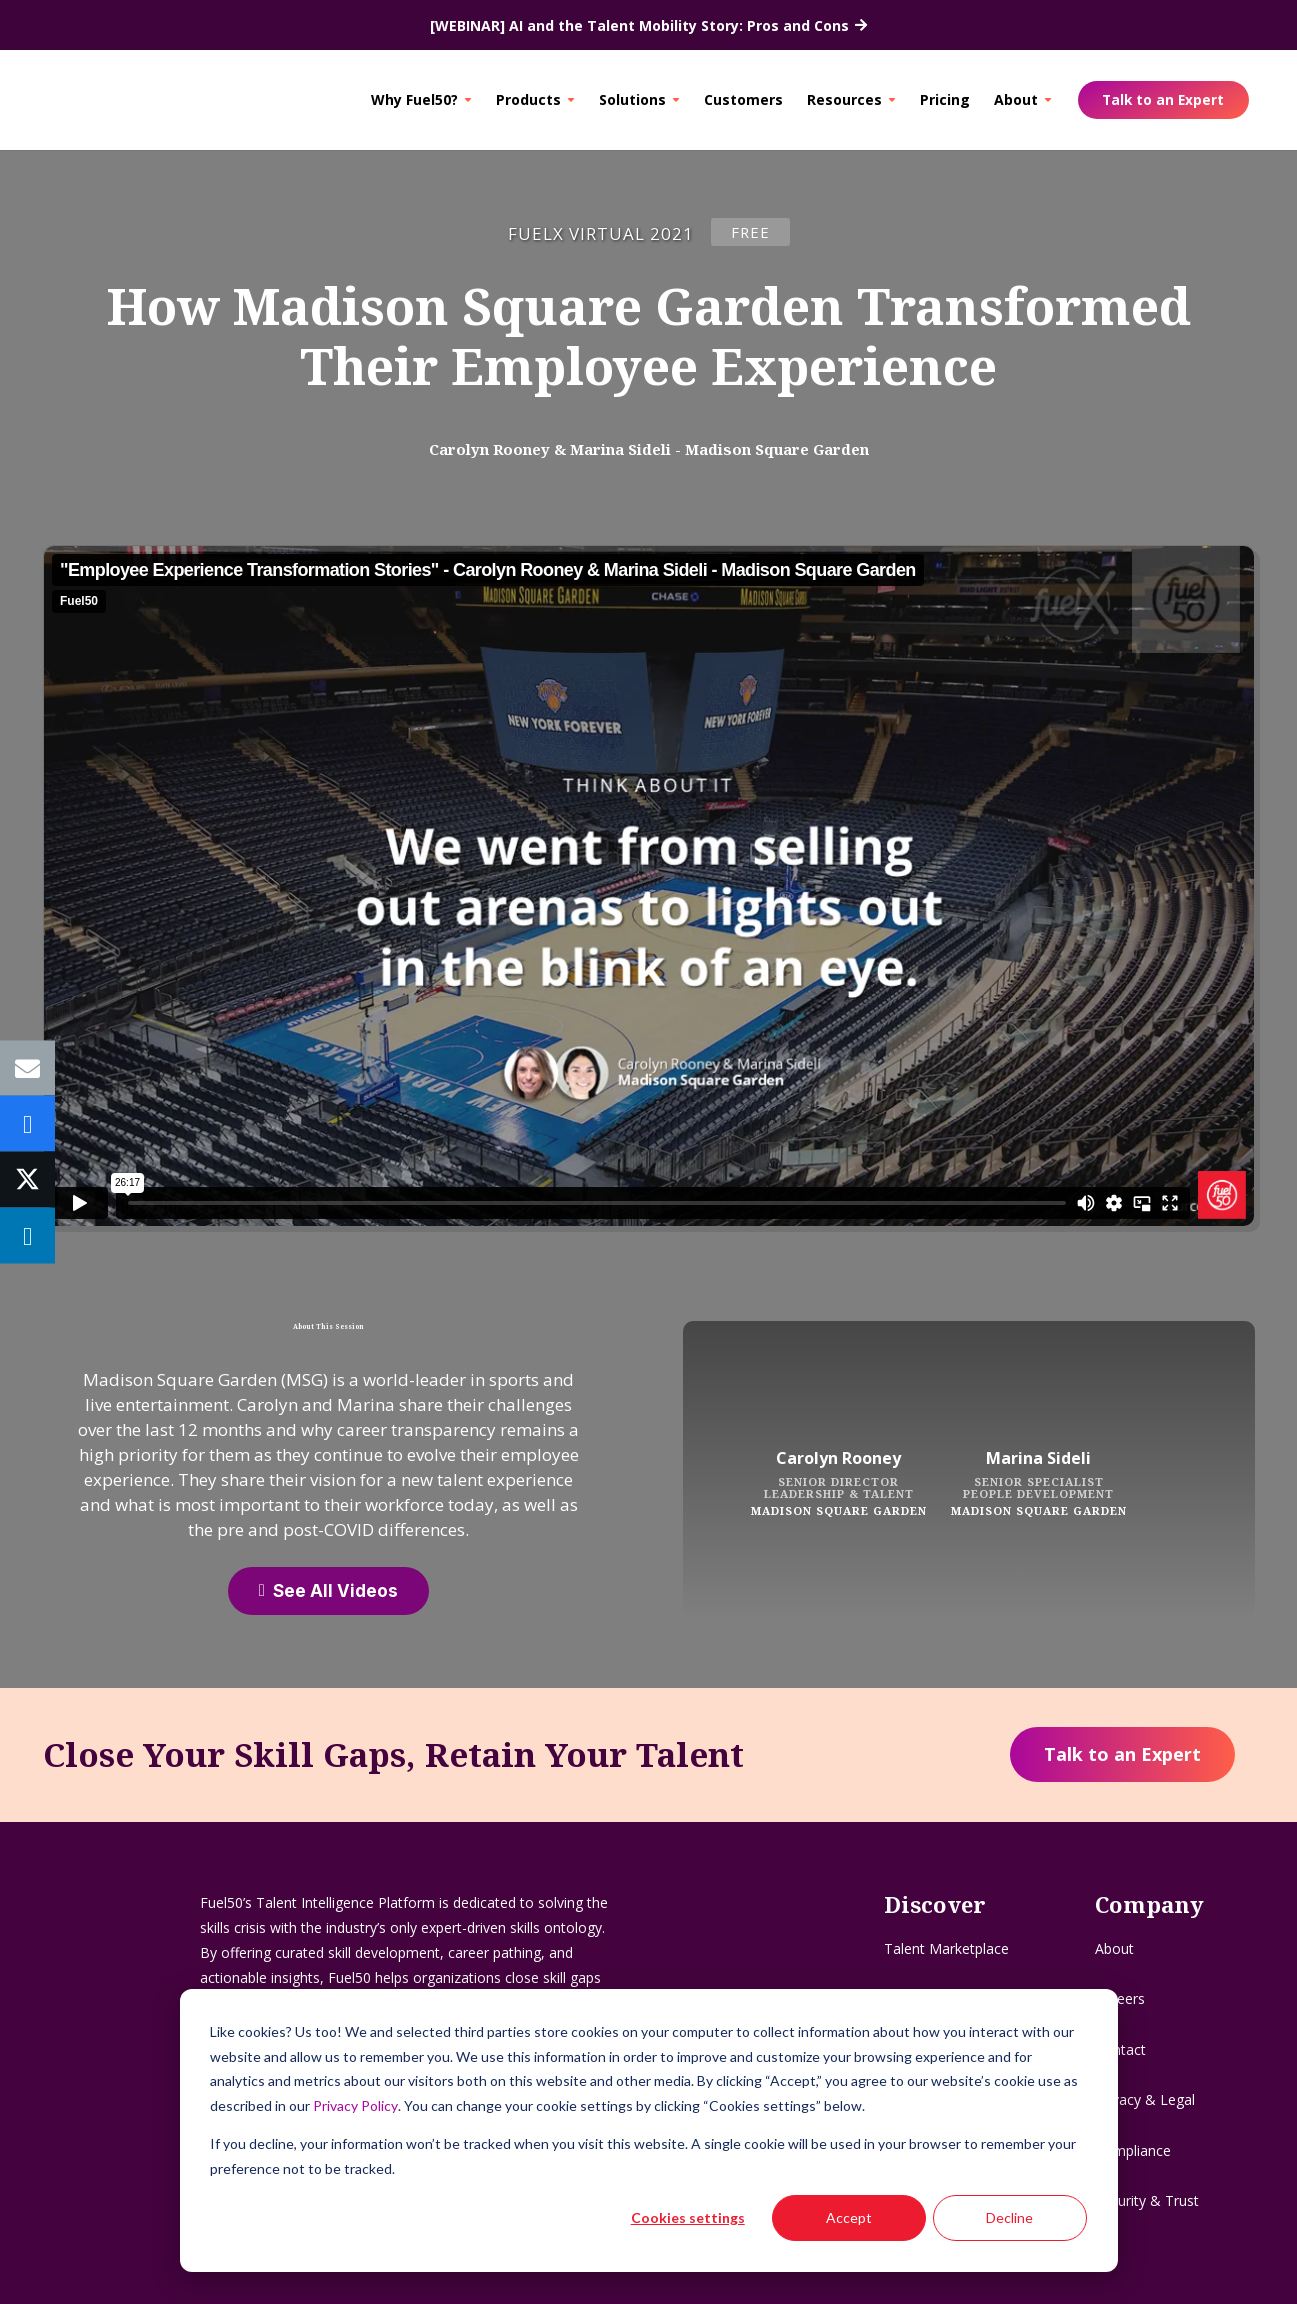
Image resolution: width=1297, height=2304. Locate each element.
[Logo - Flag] (105, 100)
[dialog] (649, 2130)
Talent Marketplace (946, 1948)
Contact (1120, 2049)
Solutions (632, 99)
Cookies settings (688, 2217)
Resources (844, 99)
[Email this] (27, 1068)
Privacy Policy (355, 2105)
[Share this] (27, 1124)
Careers (1120, 1998)
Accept (849, 2217)
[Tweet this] (27, 1180)
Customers (743, 99)
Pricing (945, 99)
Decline (1009, 2217)
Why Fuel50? (414, 99)
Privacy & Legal (1145, 2099)
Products (528, 99)
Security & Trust (1147, 2200)
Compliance (1133, 2150)
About (1016, 99)
